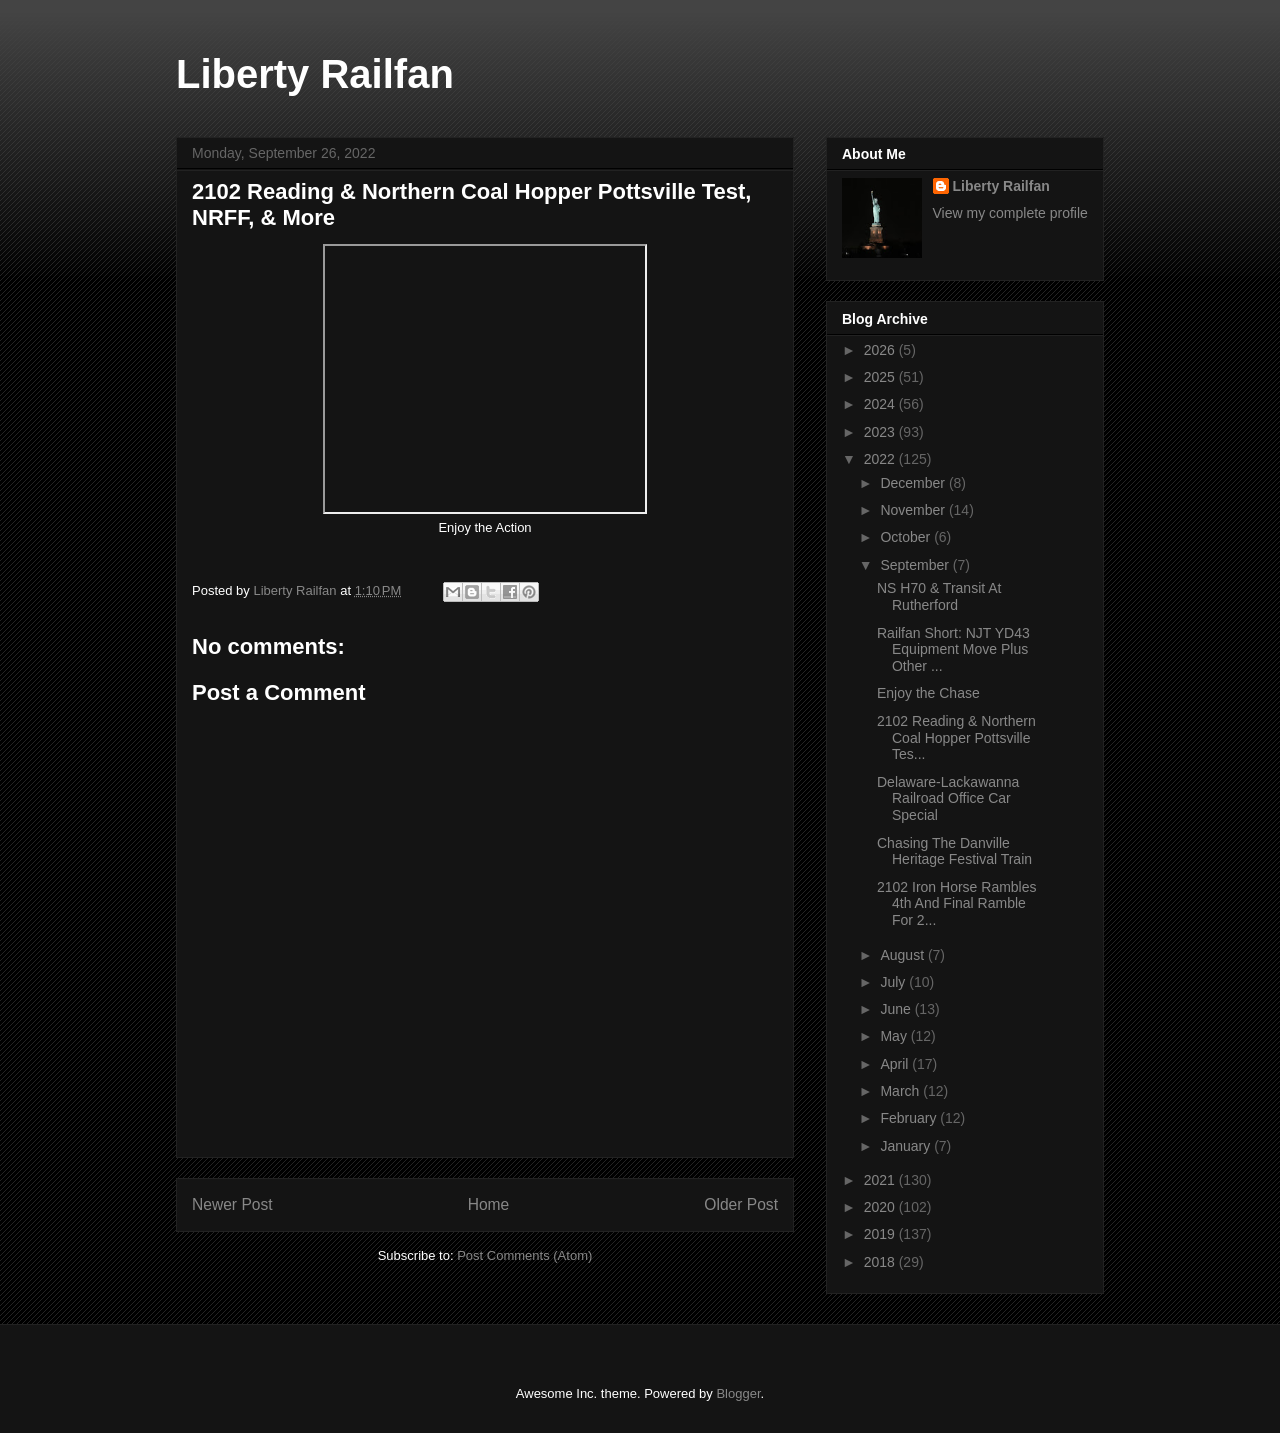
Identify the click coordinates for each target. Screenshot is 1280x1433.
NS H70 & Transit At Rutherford (939, 596)
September (916, 565)
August (903, 955)
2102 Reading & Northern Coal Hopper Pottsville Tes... (956, 738)
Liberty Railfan (315, 74)
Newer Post (232, 1204)
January (907, 1146)
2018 (881, 1262)
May (895, 1036)
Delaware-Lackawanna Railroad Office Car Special (948, 799)
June (897, 1009)
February (910, 1118)
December (914, 483)
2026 (881, 350)
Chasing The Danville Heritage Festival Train (954, 851)
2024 (881, 404)
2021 (881, 1180)
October (907, 537)
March (901, 1091)
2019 (881, 1234)
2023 (881, 432)
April (896, 1064)
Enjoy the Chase (930, 693)
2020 (881, 1207)
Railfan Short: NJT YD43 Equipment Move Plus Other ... (953, 650)
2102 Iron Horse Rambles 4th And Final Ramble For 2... (957, 904)
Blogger (738, 1393)
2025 (881, 377)
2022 (881, 459)
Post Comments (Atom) (524, 1255)
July (894, 982)
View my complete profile (1010, 213)
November (914, 510)
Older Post (741, 1204)
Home (489, 1204)
